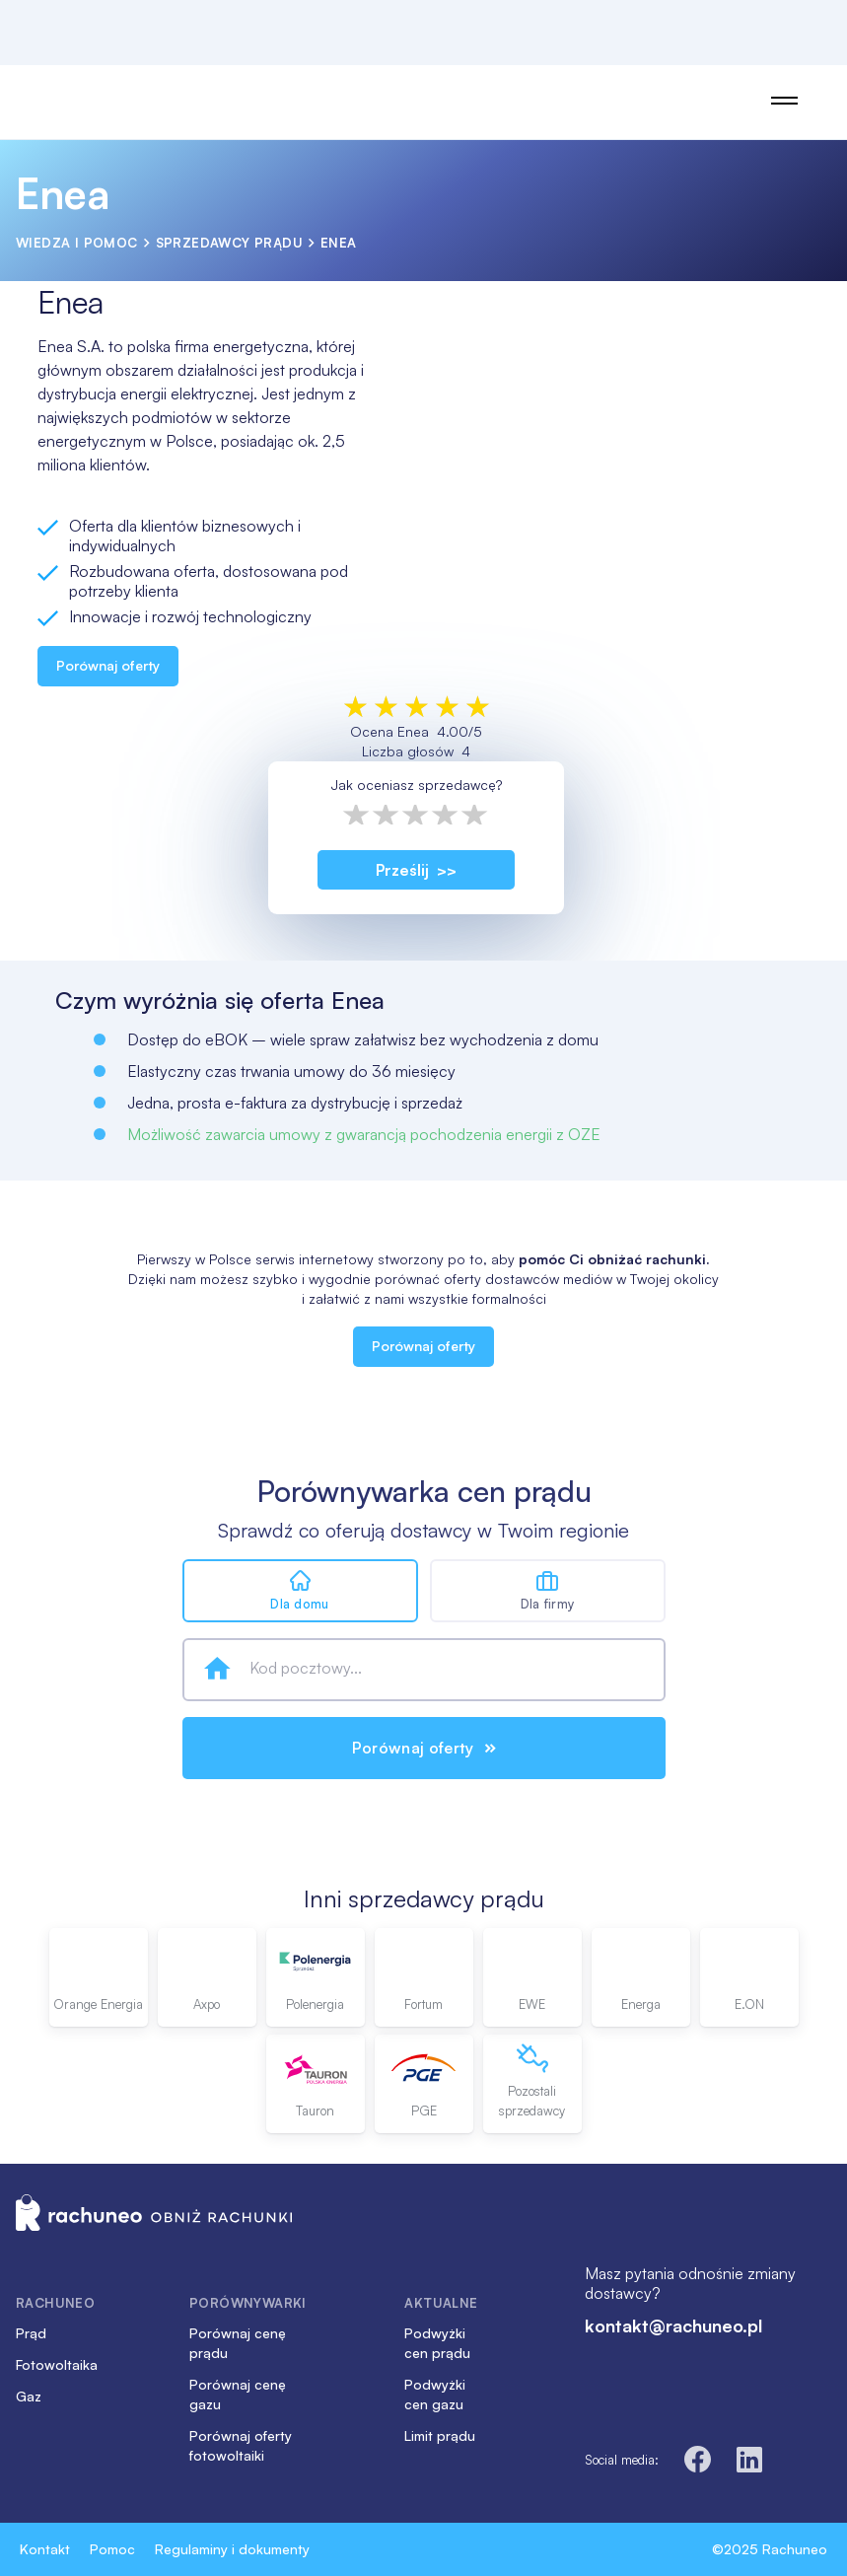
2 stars (386, 814)
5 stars (475, 814)
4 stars (445, 814)
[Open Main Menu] (784, 100)
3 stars (416, 814)
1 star (357, 814)
